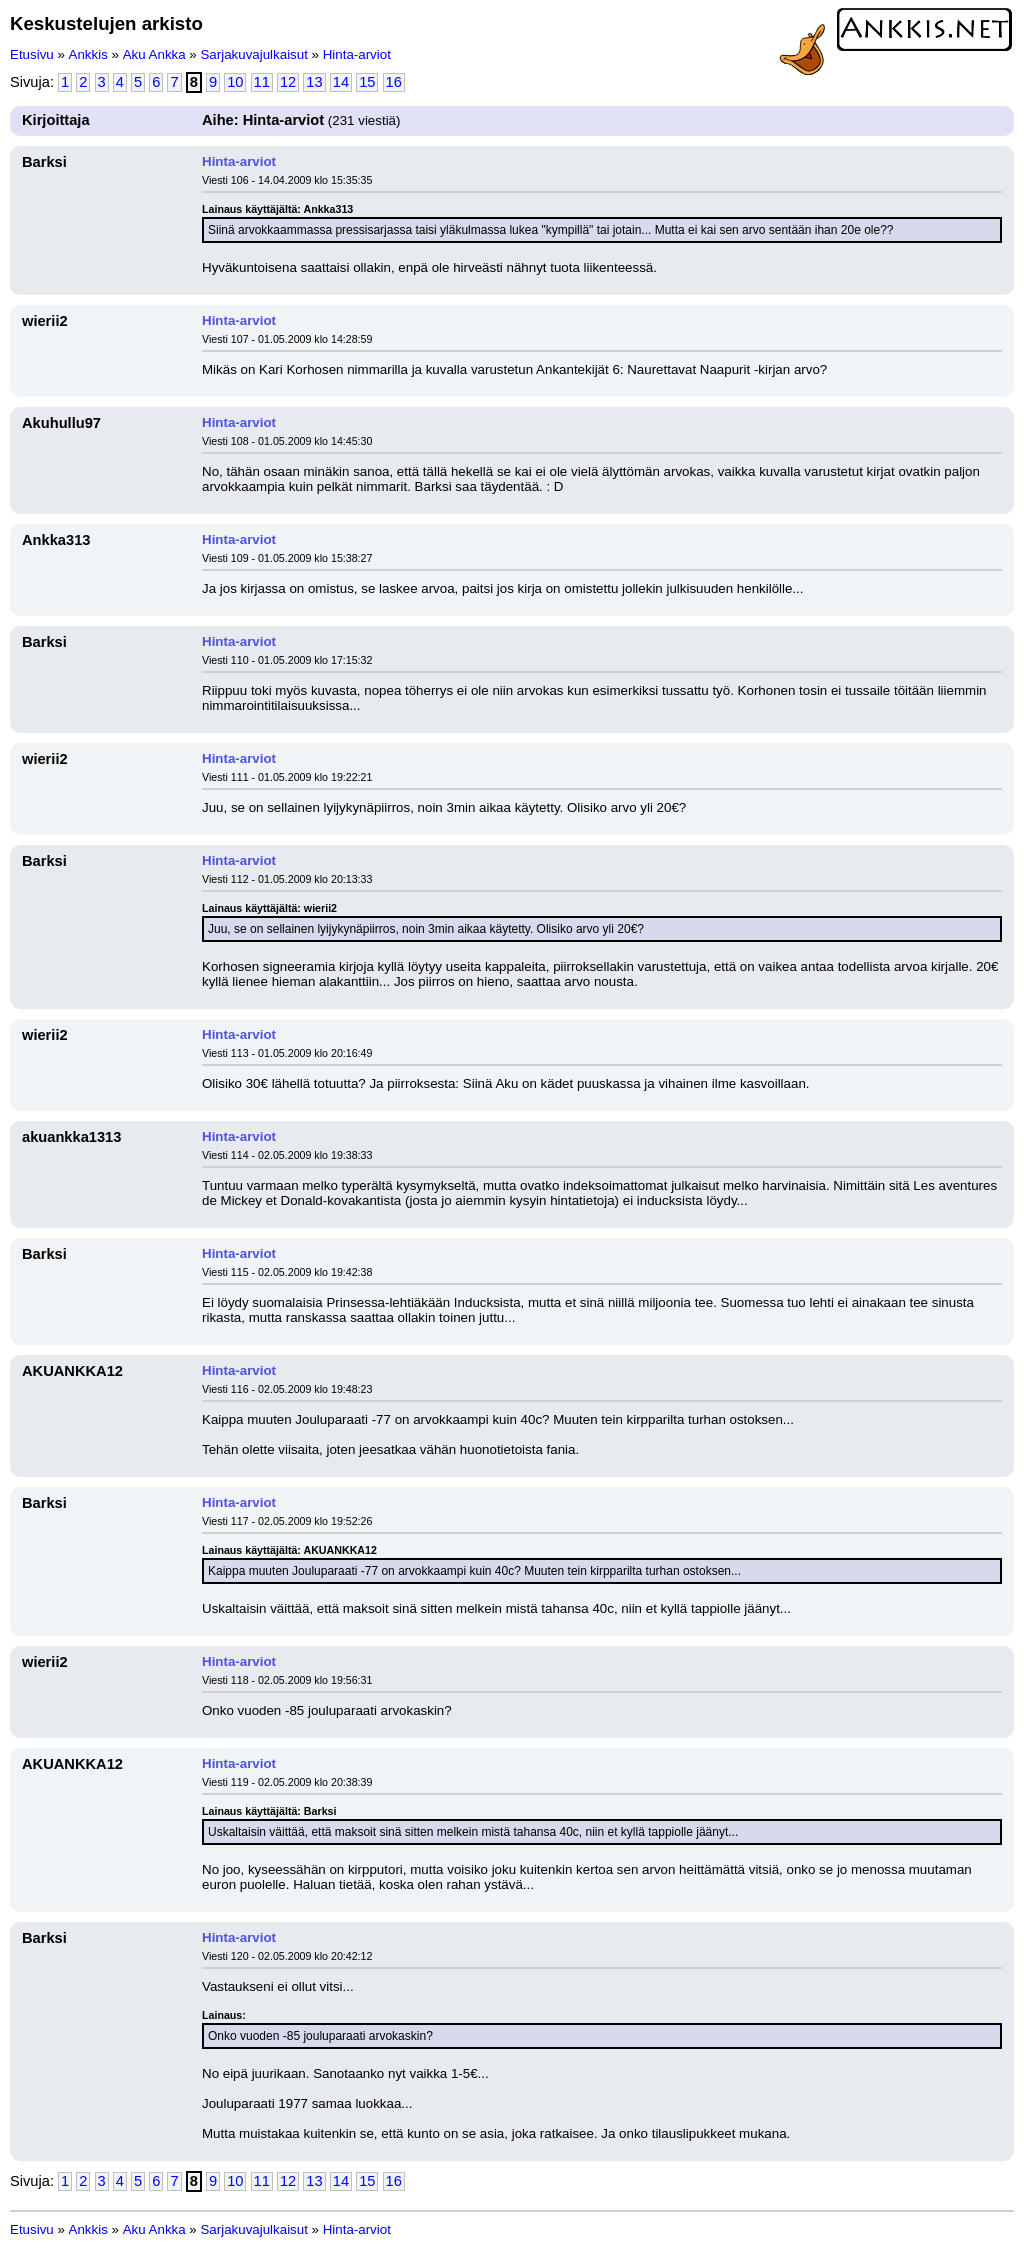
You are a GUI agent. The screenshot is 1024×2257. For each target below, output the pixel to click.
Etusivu (32, 54)
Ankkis (88, 54)
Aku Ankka (154, 54)
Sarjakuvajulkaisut (253, 54)
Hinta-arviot (357, 54)
